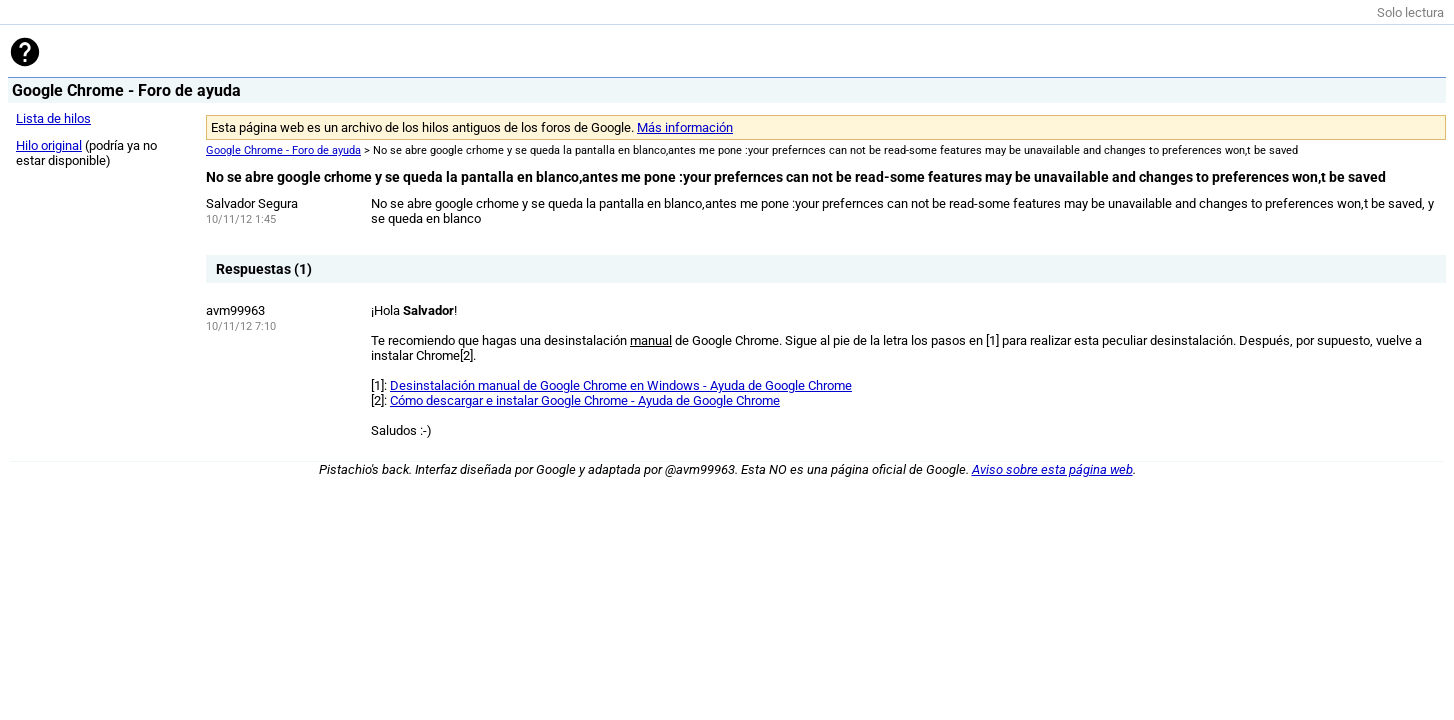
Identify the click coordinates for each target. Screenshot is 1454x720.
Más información (685, 127)
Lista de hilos (53, 118)
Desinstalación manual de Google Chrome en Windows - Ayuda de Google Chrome (621, 385)
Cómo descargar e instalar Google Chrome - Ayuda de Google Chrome (585, 400)
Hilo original (49, 145)
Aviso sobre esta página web (1052, 469)
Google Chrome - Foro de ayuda (283, 150)
